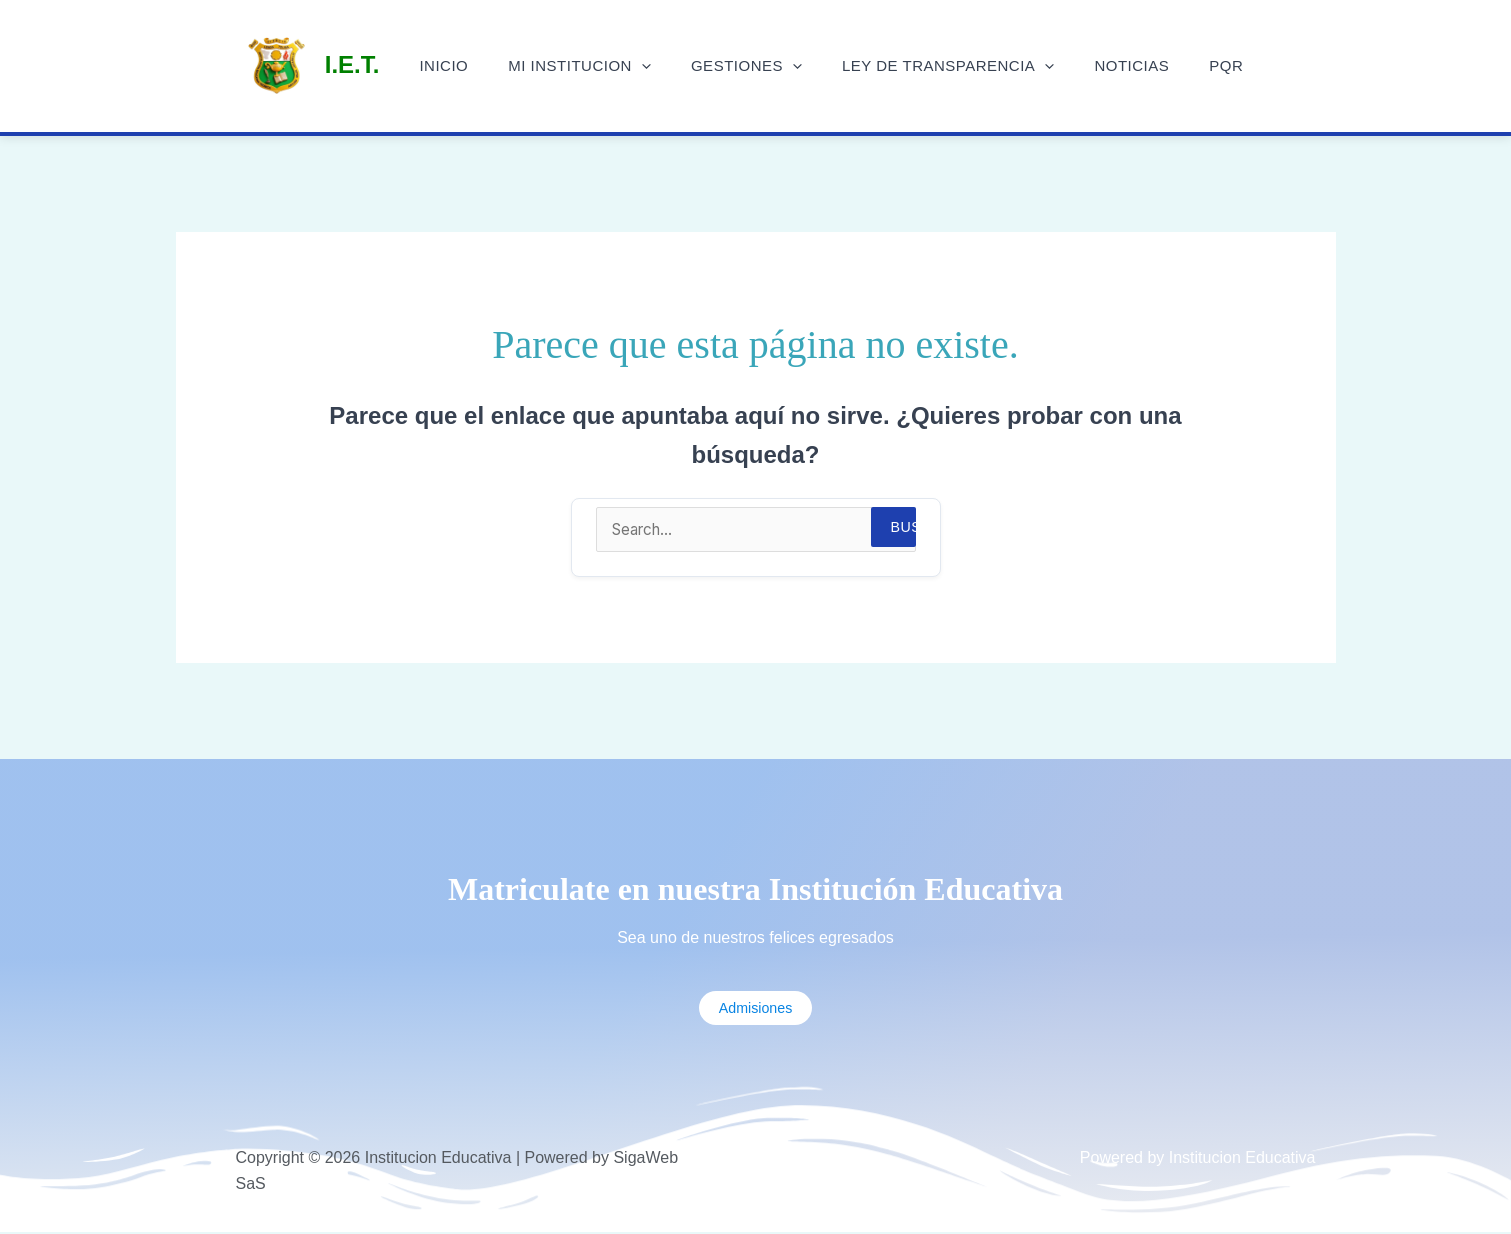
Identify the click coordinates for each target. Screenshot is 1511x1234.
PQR (1201, 65)
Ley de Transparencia (943, 66)
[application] (656, 66)
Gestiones (751, 66)
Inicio (468, 65)
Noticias (1116, 65)
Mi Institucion (594, 66)
